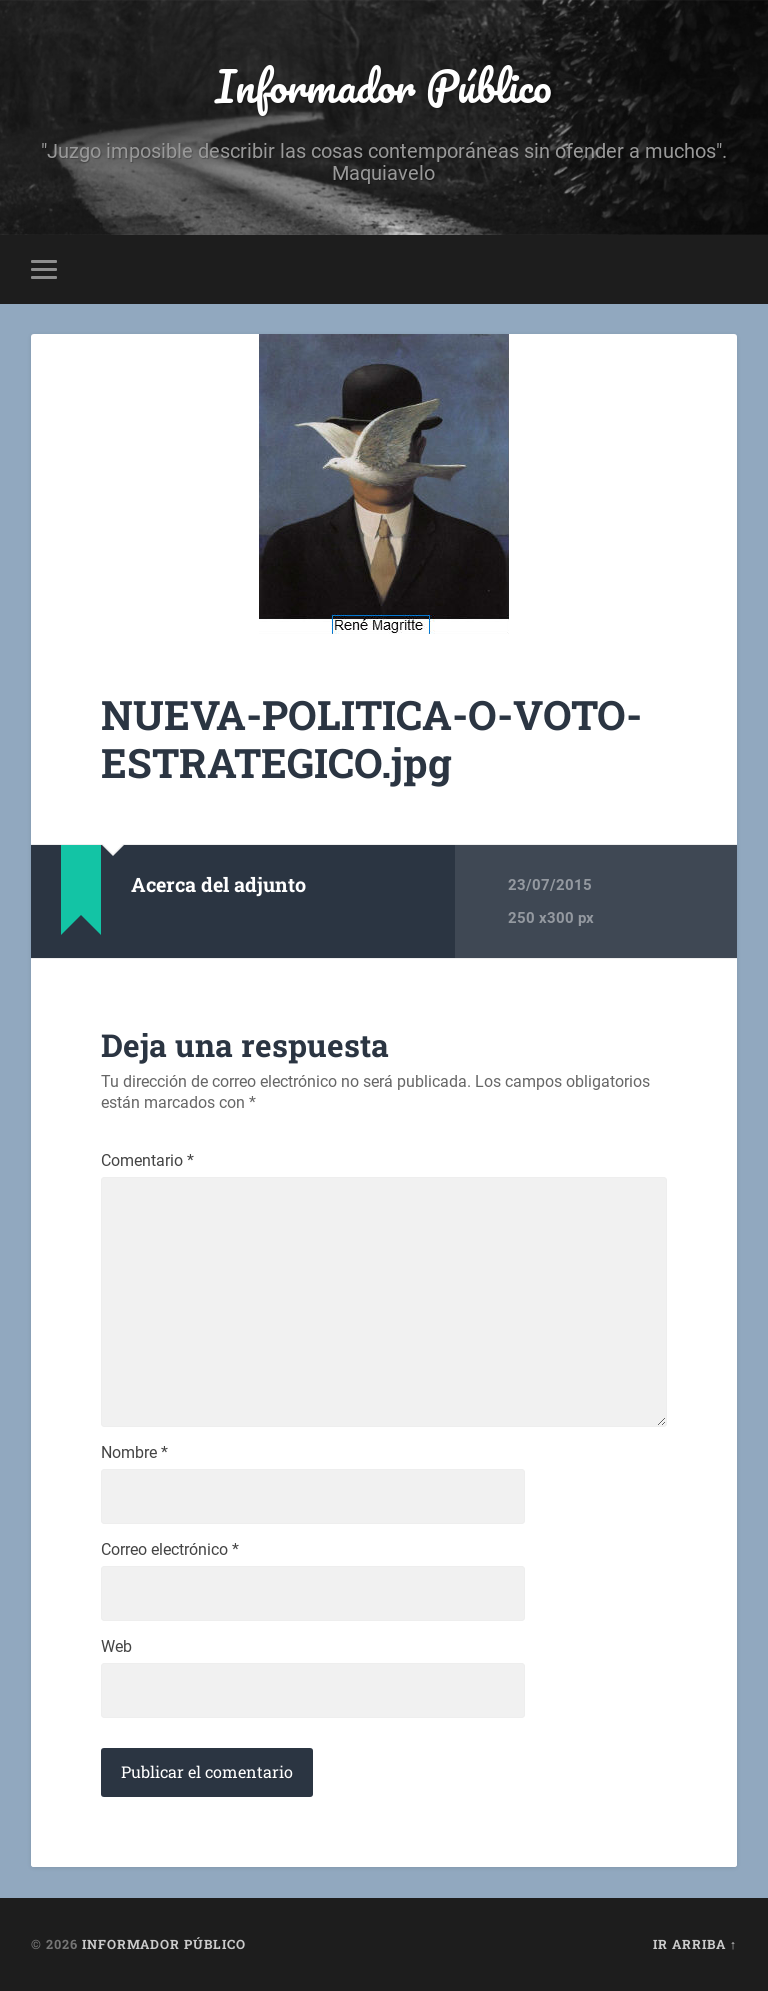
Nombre (134, 1453)
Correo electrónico (170, 1550)
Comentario (147, 1161)
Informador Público (383, 85)
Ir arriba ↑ (695, 1944)
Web (116, 1647)
